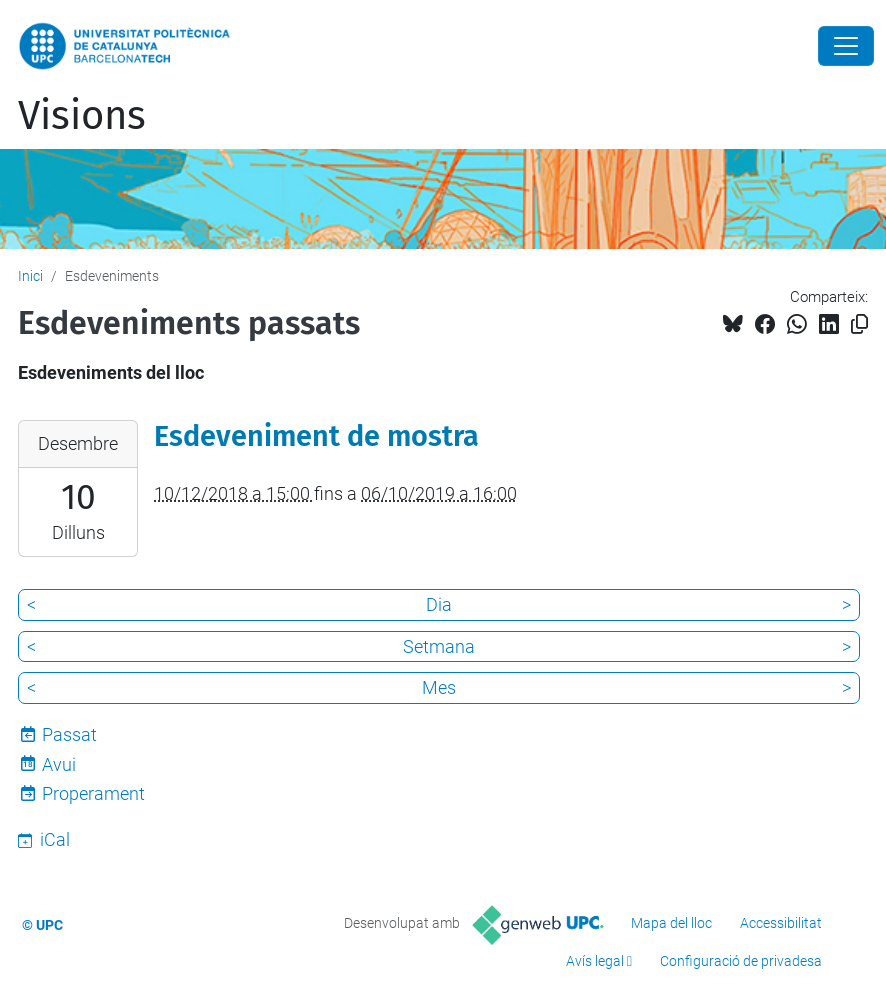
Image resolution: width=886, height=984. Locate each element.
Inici (30, 276)
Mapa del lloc (671, 923)
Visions (82, 116)
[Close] (846, 46)
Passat (69, 734)
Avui (59, 764)
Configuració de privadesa (741, 961)
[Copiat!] (859, 324)
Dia (439, 604)
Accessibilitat (781, 923)
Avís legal (595, 961)
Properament (93, 793)
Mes (439, 687)
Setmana (439, 646)
